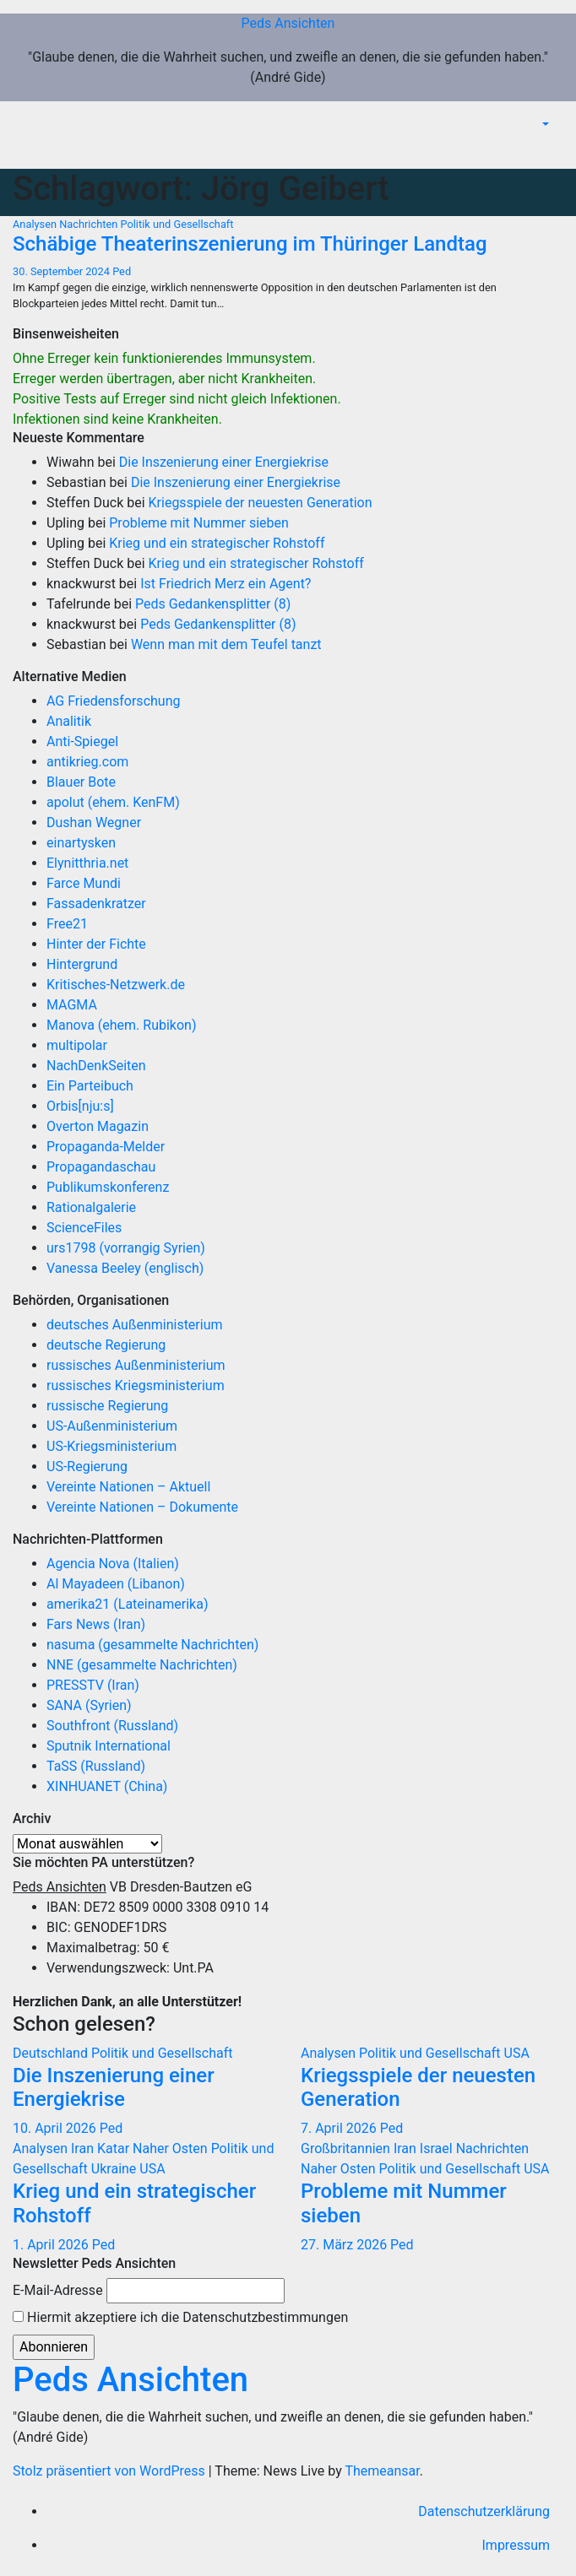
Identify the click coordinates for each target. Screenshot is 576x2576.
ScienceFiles (84, 1228)
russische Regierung (107, 1406)
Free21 (67, 924)
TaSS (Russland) (95, 1766)
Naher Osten (172, 2148)
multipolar (76, 1045)
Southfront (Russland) (112, 1726)
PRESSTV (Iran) (92, 1685)
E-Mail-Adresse (58, 2290)
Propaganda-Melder (105, 1147)
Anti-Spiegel (82, 741)
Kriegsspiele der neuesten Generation (260, 503)
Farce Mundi (83, 883)
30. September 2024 (62, 271)
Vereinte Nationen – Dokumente (142, 1507)
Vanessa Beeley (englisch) (125, 1268)
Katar (115, 2148)
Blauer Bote (81, 782)
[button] (544, 124)
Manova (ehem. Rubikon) (121, 1025)
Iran (84, 2148)
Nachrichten (89, 224)
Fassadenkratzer (96, 904)
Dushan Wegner (93, 822)
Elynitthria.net (87, 863)
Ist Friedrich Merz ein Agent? (225, 584)
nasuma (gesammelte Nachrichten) (152, 1645)
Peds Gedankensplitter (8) (213, 604)
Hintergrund (81, 964)
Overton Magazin (97, 1126)
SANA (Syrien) (89, 1705)
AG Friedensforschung (113, 701)
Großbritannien (347, 2148)
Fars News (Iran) (95, 1624)
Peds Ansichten (288, 23)
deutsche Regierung (106, 1345)
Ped (121, 271)
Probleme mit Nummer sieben (199, 523)
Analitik (68, 721)
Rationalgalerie (91, 1207)
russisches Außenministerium (136, 1365)
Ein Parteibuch (89, 1086)
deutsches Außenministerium (134, 1325)
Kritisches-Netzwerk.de (115, 985)
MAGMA (71, 1005)
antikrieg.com (87, 762)
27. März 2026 (345, 2245)
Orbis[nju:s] (80, 1106)
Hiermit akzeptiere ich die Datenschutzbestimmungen (180, 2317)
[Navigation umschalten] (550, 149)
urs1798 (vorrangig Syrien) (125, 1248)
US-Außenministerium (111, 1426)
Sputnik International (108, 1746)
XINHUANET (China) (106, 1786)
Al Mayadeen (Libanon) (115, 1584)
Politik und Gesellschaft (176, 224)
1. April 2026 (52, 2245)
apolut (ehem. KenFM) (113, 802)
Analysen (36, 224)
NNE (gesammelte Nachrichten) (141, 1665)
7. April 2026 (340, 2128)
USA (517, 2053)
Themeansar (382, 2471)
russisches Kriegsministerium (135, 1385)
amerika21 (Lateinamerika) (127, 1604)
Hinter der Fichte (96, 944)
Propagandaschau (100, 1167)
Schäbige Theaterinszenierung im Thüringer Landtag (249, 244)
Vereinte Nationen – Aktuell (128, 1487)
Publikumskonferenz (107, 1187)
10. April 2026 (56, 2128)
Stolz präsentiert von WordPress (111, 2471)
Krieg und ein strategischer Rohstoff (216, 543)
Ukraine (115, 2169)
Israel (438, 2148)
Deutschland (52, 2053)
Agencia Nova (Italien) (112, 1564)
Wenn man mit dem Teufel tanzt (226, 644)
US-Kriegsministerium (111, 1446)
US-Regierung (87, 1466)
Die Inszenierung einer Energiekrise (224, 462)
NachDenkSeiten (96, 1066)
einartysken (81, 843)
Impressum (516, 2545)
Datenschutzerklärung (484, 2511)
